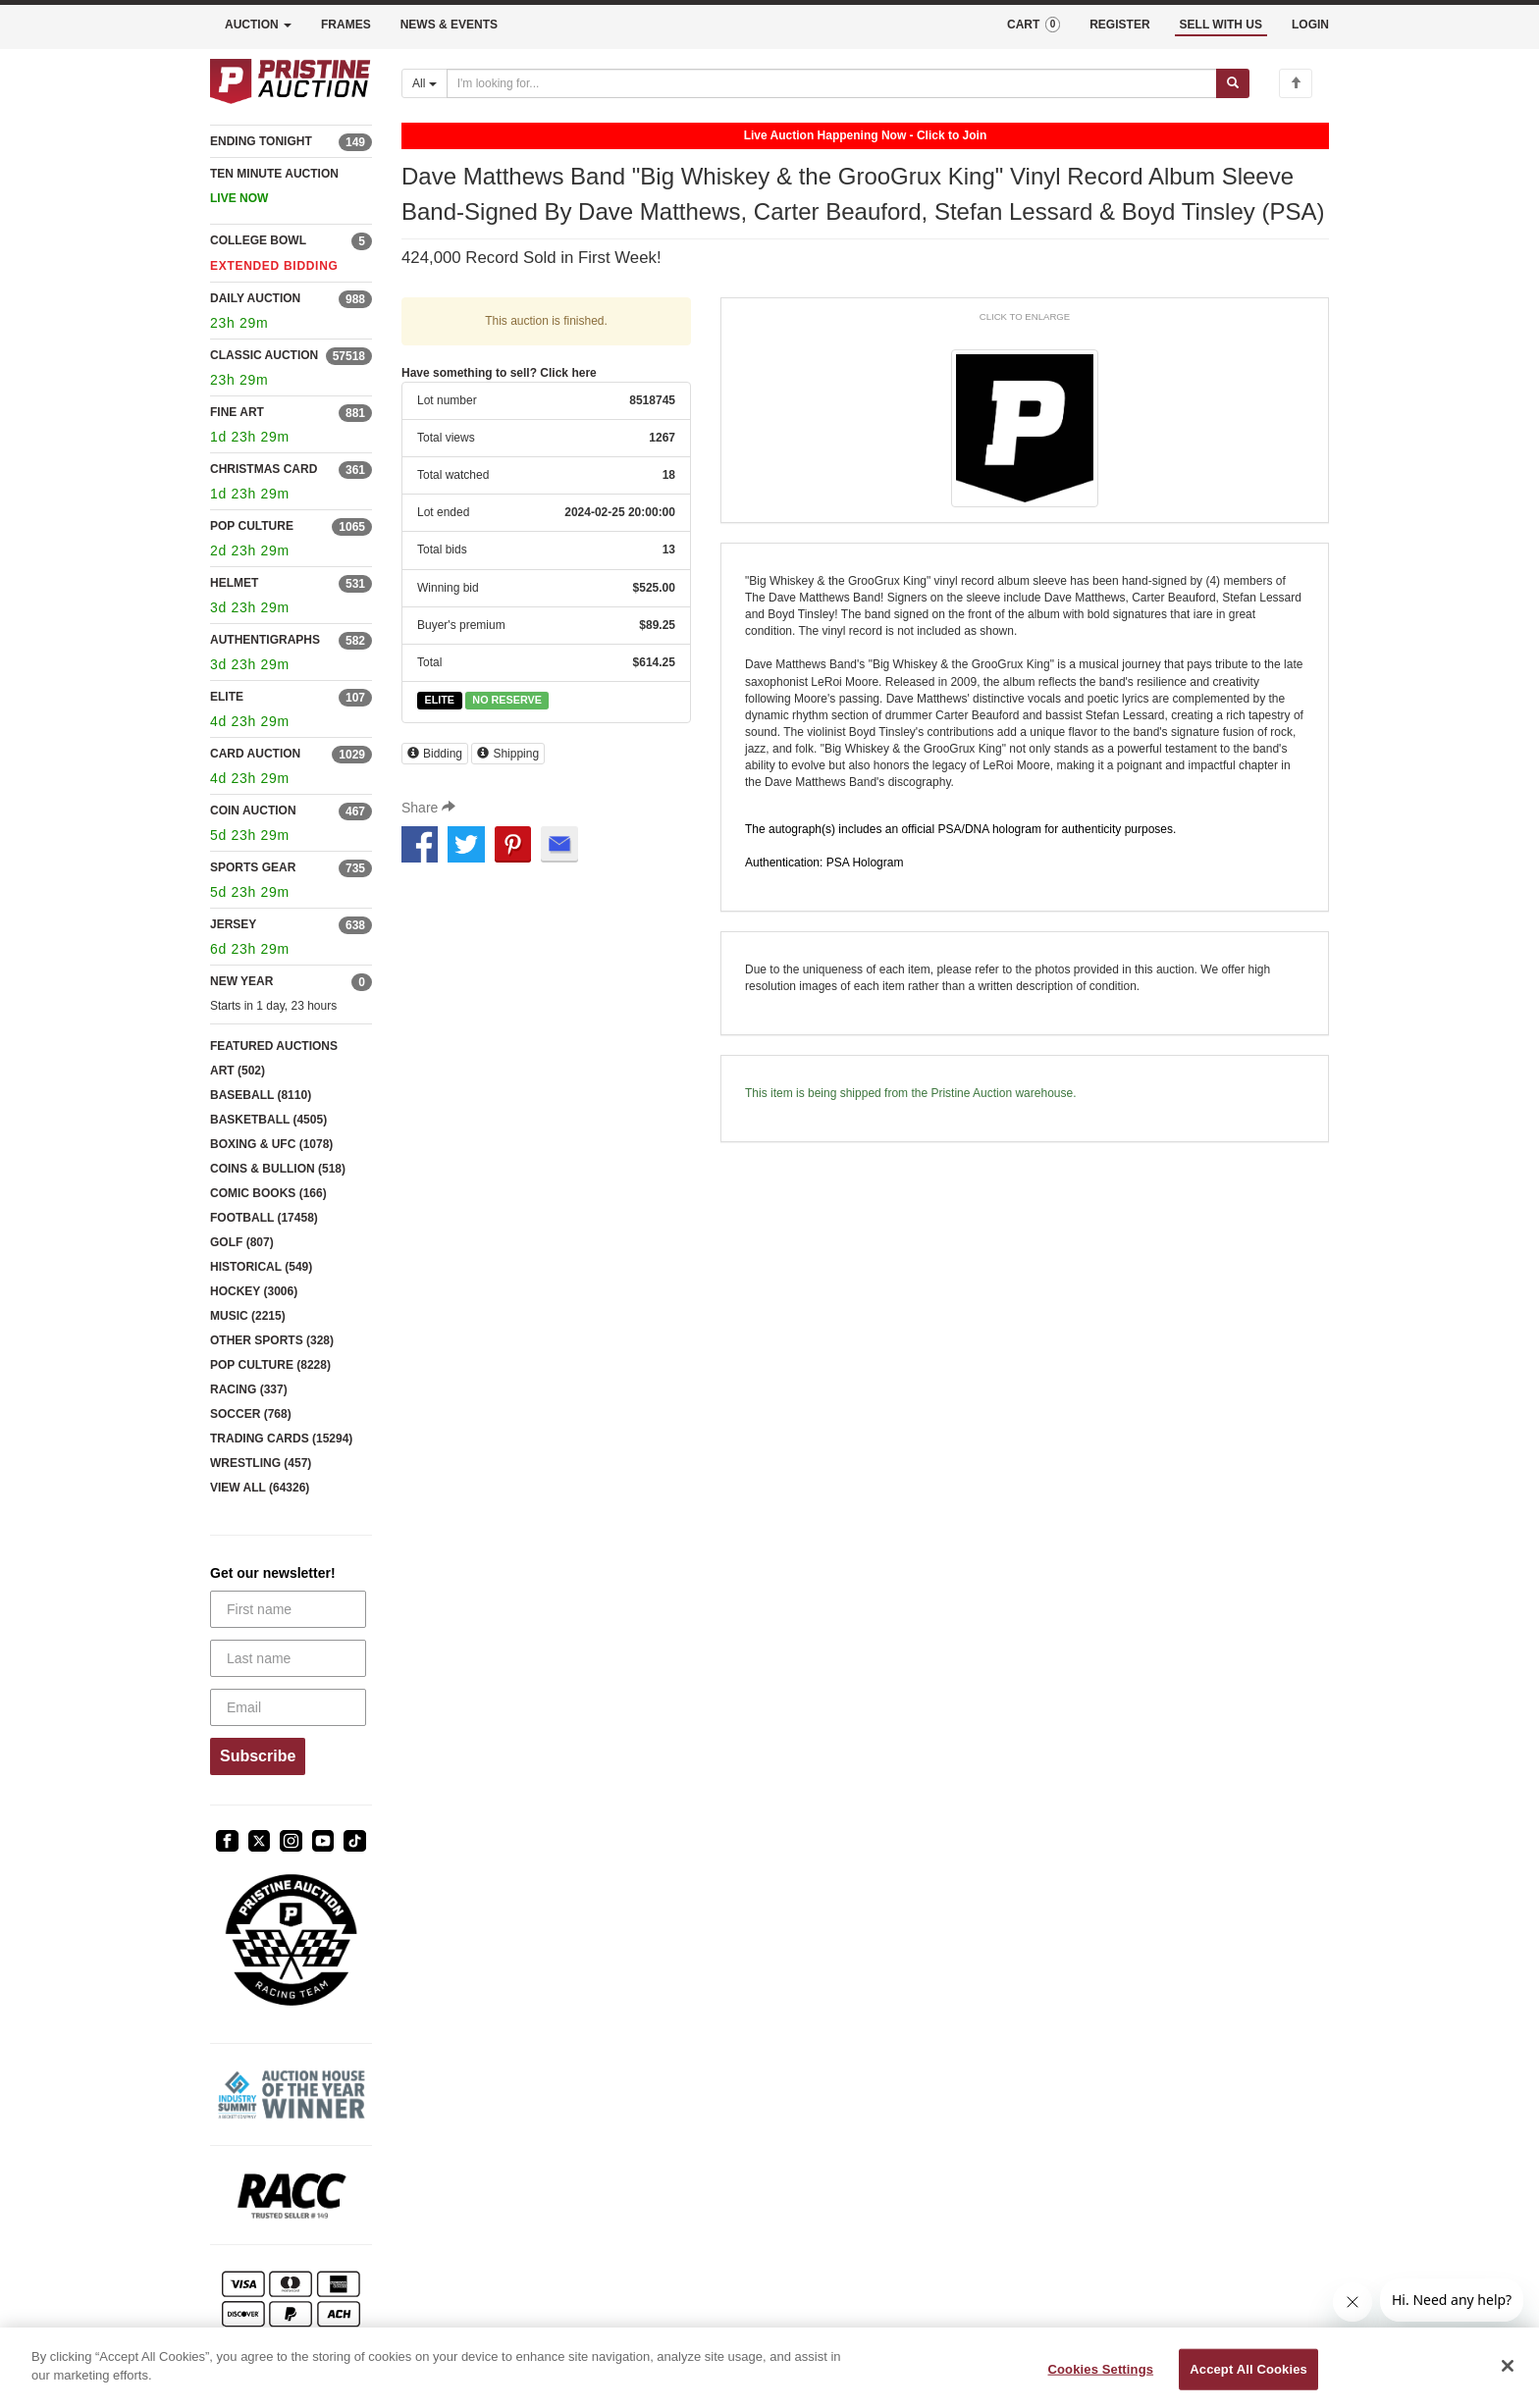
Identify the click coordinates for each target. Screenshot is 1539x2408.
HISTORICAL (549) (261, 1267)
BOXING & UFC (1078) (271, 1144)
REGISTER (1119, 24)
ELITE (226, 697)
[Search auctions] (832, 83)
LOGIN (1310, 24)
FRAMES (346, 24)
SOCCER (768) (251, 1414)
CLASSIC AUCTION (264, 355)
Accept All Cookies (1248, 2369)
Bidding (434, 753)
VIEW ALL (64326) (259, 1487)
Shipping (508, 753)
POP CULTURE (251, 526)
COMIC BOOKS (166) (268, 1193)
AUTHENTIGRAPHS (265, 640)
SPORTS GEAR (252, 867)
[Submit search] (1232, 83)
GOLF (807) (242, 1242)
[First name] (288, 1609)
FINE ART (237, 412)
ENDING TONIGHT (261, 141)
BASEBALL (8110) (260, 1095)
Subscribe (257, 1756)
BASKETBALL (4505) (268, 1119)
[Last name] (288, 1658)
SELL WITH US (1221, 24)
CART (1033, 24)
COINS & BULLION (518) (277, 1169)
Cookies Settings (1101, 2369)
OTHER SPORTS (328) (272, 1340)
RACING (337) (249, 1389)
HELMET (234, 583)
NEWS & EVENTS (449, 24)
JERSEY (233, 924)
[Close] (1507, 2365)
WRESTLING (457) (260, 1463)
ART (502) (237, 1070)
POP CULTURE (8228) (270, 1365)
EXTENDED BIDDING (274, 266)
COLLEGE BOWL (258, 240)
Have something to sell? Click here (499, 373)
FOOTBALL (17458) (264, 1218)
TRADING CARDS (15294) (281, 1438)
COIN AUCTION (253, 810)
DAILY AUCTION (255, 298)
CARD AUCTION (255, 753)
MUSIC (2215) (248, 1316)
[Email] (288, 1707)
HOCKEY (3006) (253, 1291)
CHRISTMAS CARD (263, 469)
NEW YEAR (241, 981)
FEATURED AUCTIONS (274, 1046)
